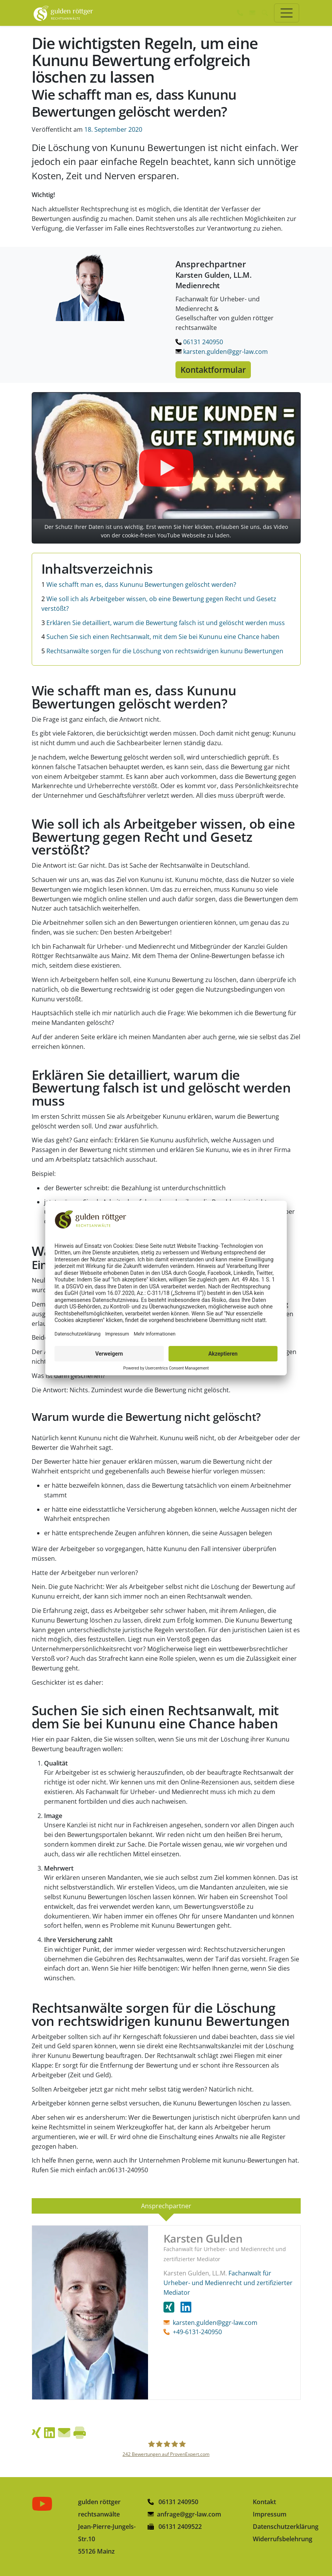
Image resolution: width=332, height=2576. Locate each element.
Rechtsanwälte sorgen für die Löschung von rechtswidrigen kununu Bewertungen (162, 651)
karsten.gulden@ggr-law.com (221, 351)
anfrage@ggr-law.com (189, 2514)
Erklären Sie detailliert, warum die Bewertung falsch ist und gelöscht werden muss (163, 623)
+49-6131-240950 (197, 2332)
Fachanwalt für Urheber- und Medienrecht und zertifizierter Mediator (228, 2283)
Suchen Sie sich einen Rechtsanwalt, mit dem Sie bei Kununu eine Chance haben (160, 636)
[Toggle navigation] (286, 12)
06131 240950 (199, 342)
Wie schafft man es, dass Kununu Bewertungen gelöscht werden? (138, 584)
